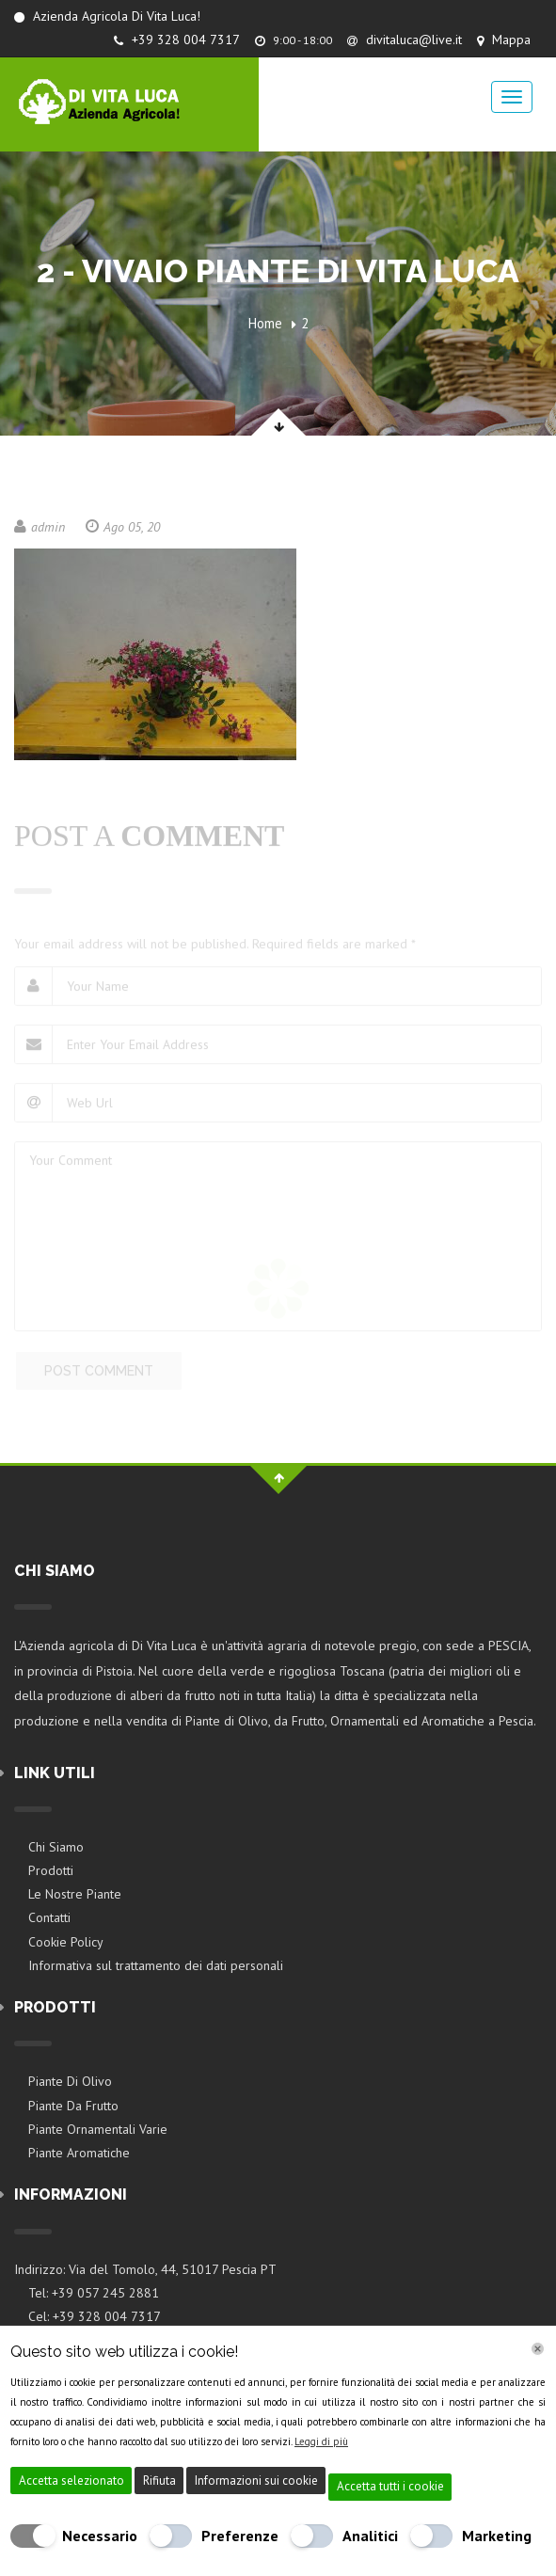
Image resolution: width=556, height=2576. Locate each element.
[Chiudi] (538, 2349)
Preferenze (239, 2535)
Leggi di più (321, 2441)
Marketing (497, 2535)
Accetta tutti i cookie (390, 2486)
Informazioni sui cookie (256, 2481)
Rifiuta (159, 2481)
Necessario (99, 2535)
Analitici (370, 2535)
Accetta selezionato (71, 2481)
